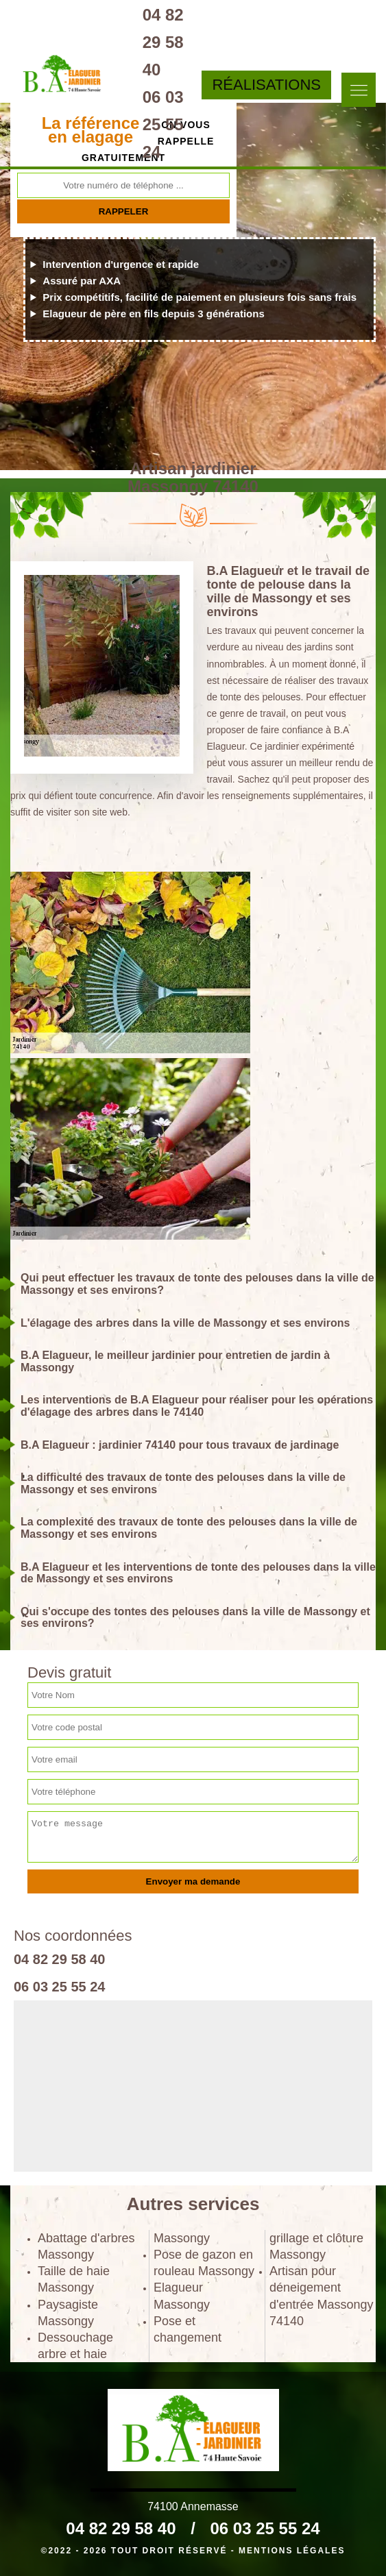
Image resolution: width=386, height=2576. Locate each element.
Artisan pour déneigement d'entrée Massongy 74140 (321, 2295)
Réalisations (266, 84)
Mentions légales (292, 2550)
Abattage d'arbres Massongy (86, 2246)
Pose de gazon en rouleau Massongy (204, 2263)
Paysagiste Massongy (68, 2313)
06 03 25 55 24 (163, 124)
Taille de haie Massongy (74, 2279)
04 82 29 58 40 (163, 42)
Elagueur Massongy (182, 2296)
